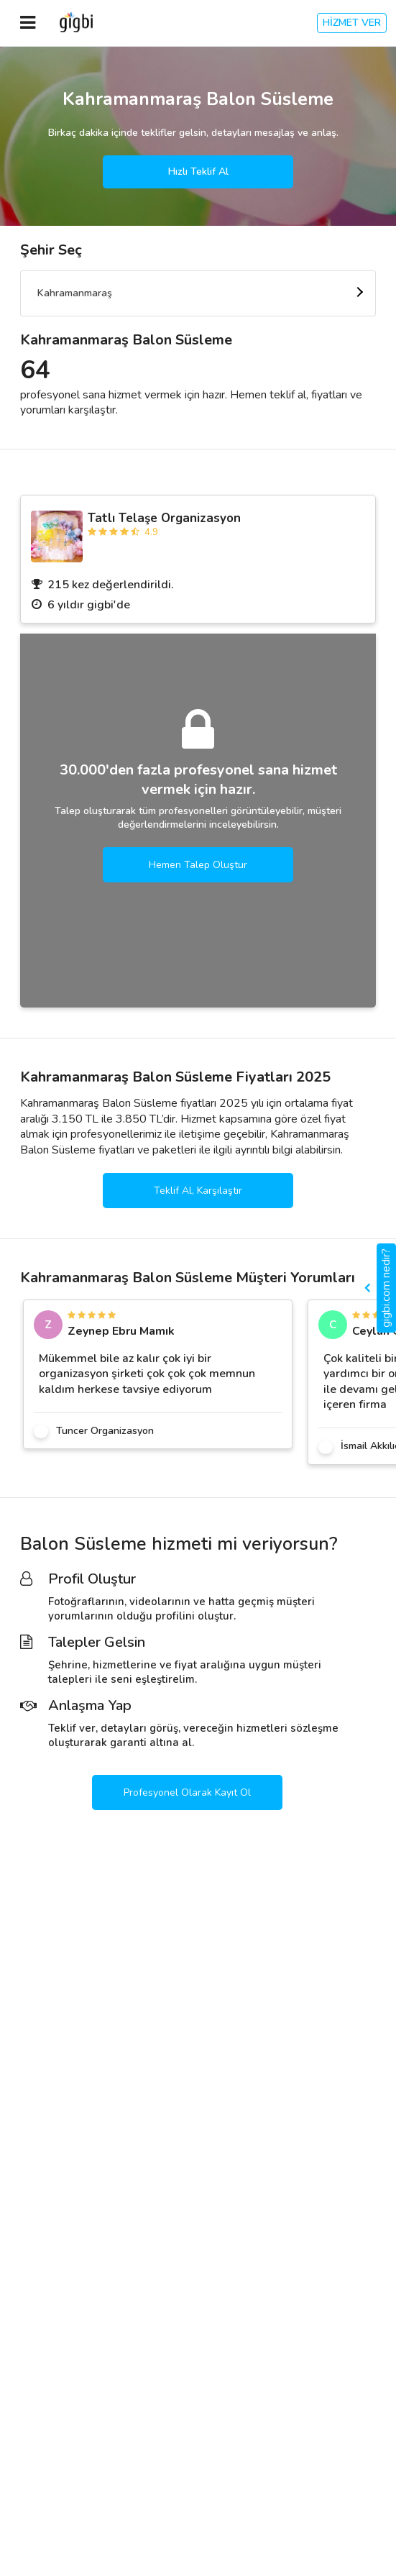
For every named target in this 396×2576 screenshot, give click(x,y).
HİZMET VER (352, 22)
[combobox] (198, 293)
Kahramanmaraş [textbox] (74, 293)
